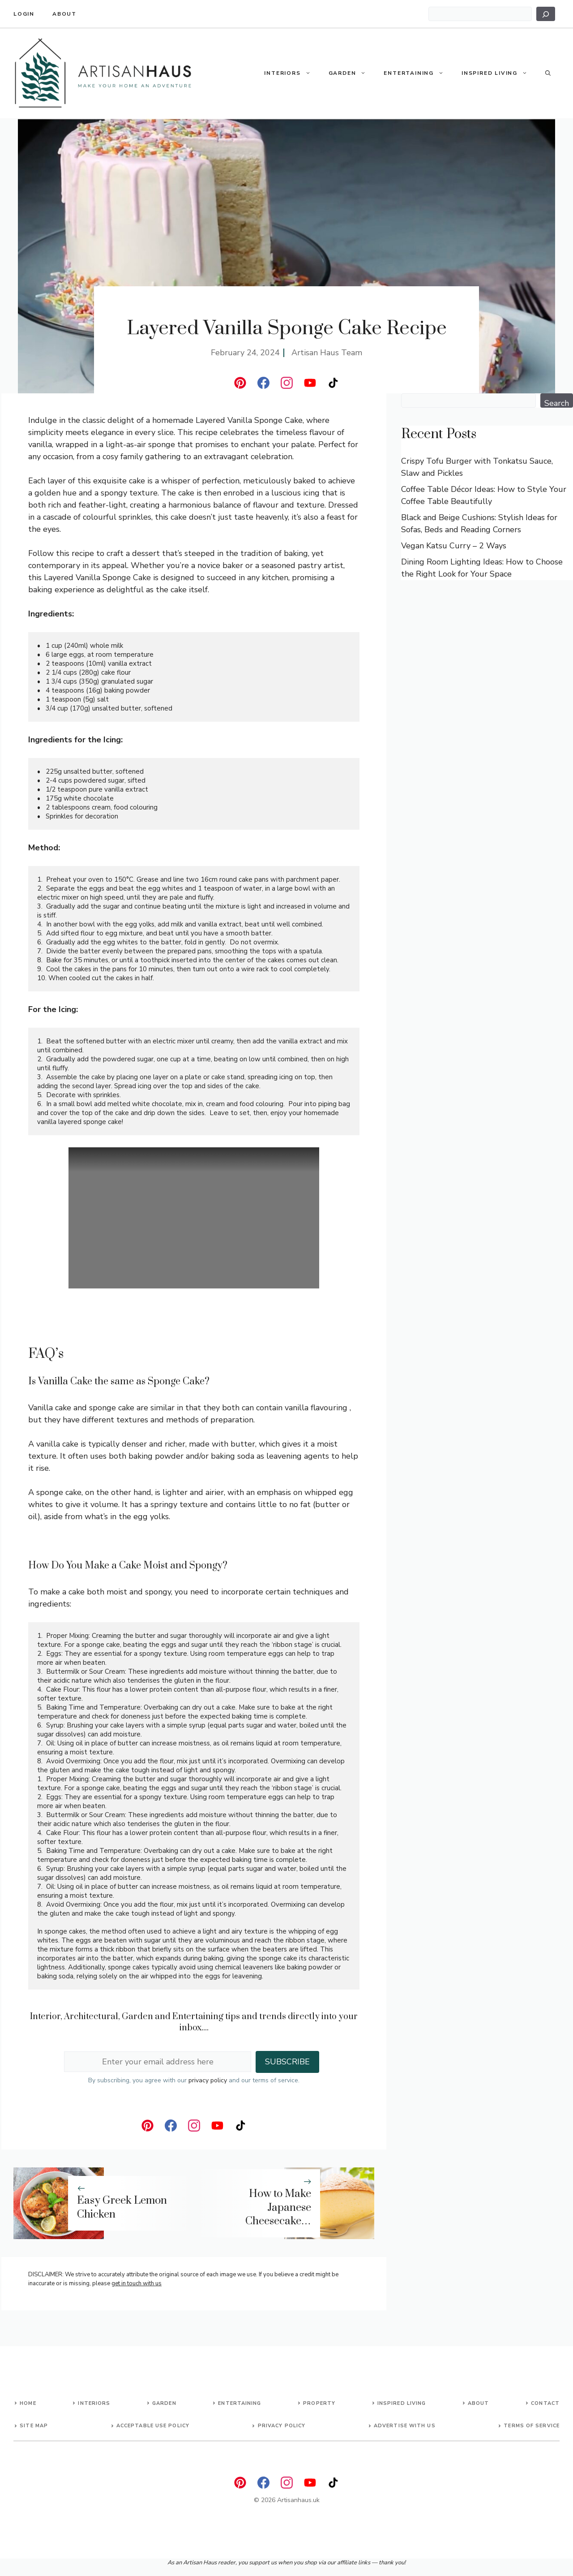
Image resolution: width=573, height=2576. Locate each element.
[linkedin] (240, 383)
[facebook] (263, 383)
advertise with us (405, 2425)
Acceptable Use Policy (152, 2425)
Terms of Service (532, 2425)
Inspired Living (499, 73)
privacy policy (207, 2080)
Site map (34, 2425)
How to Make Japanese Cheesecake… (278, 2207)
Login (23, 13)
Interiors (291, 73)
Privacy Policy (281, 2425)
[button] (310, 73)
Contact (545, 2403)
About (64, 13)
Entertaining (418, 73)
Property (319, 2403)
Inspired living (401, 2403)
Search (556, 403)
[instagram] (287, 383)
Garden (352, 73)
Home (28, 2403)
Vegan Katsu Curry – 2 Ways (453, 545)
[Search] (545, 14)
